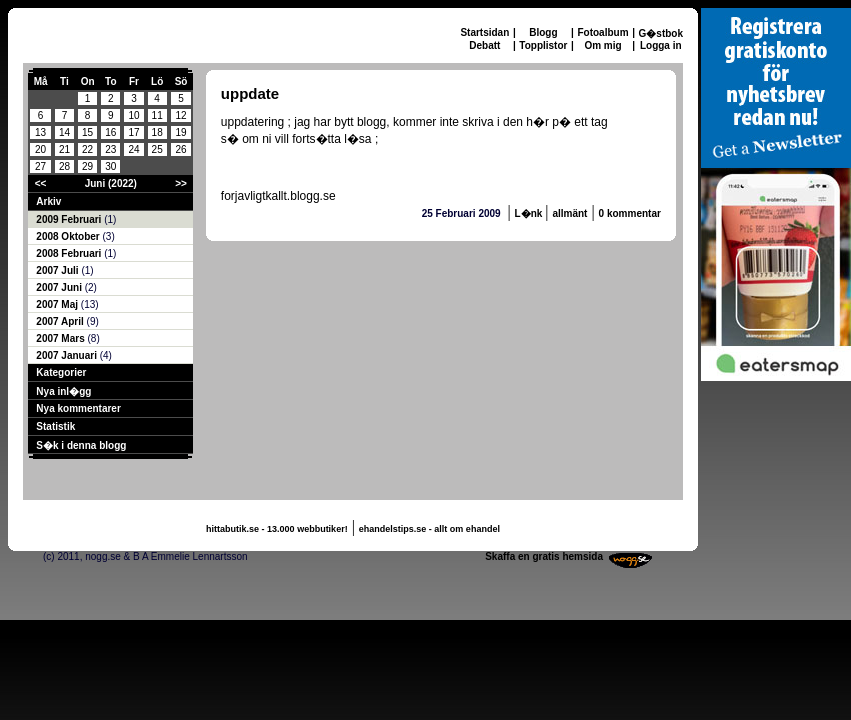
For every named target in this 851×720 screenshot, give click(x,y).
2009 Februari (70, 219)
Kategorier (61, 372)
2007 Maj (58, 304)
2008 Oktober (69, 236)
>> (181, 183)
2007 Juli (58, 270)
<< (41, 183)
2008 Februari (70, 253)
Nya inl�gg (63, 391)
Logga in (661, 45)
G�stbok (661, 33)
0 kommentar (630, 213)
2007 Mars (61, 338)
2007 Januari (67, 355)
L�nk (530, 213)
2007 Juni (60, 287)
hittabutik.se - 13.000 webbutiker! (277, 529)
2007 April (61, 321)
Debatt (484, 45)
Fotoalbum (602, 32)
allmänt (569, 213)
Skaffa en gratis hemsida (544, 556)
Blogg (543, 32)
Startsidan (484, 32)
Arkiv (48, 201)
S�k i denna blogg (81, 445)
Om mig (602, 45)
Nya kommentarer (78, 408)
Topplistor (543, 45)
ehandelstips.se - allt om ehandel (429, 529)
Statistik (55, 426)
